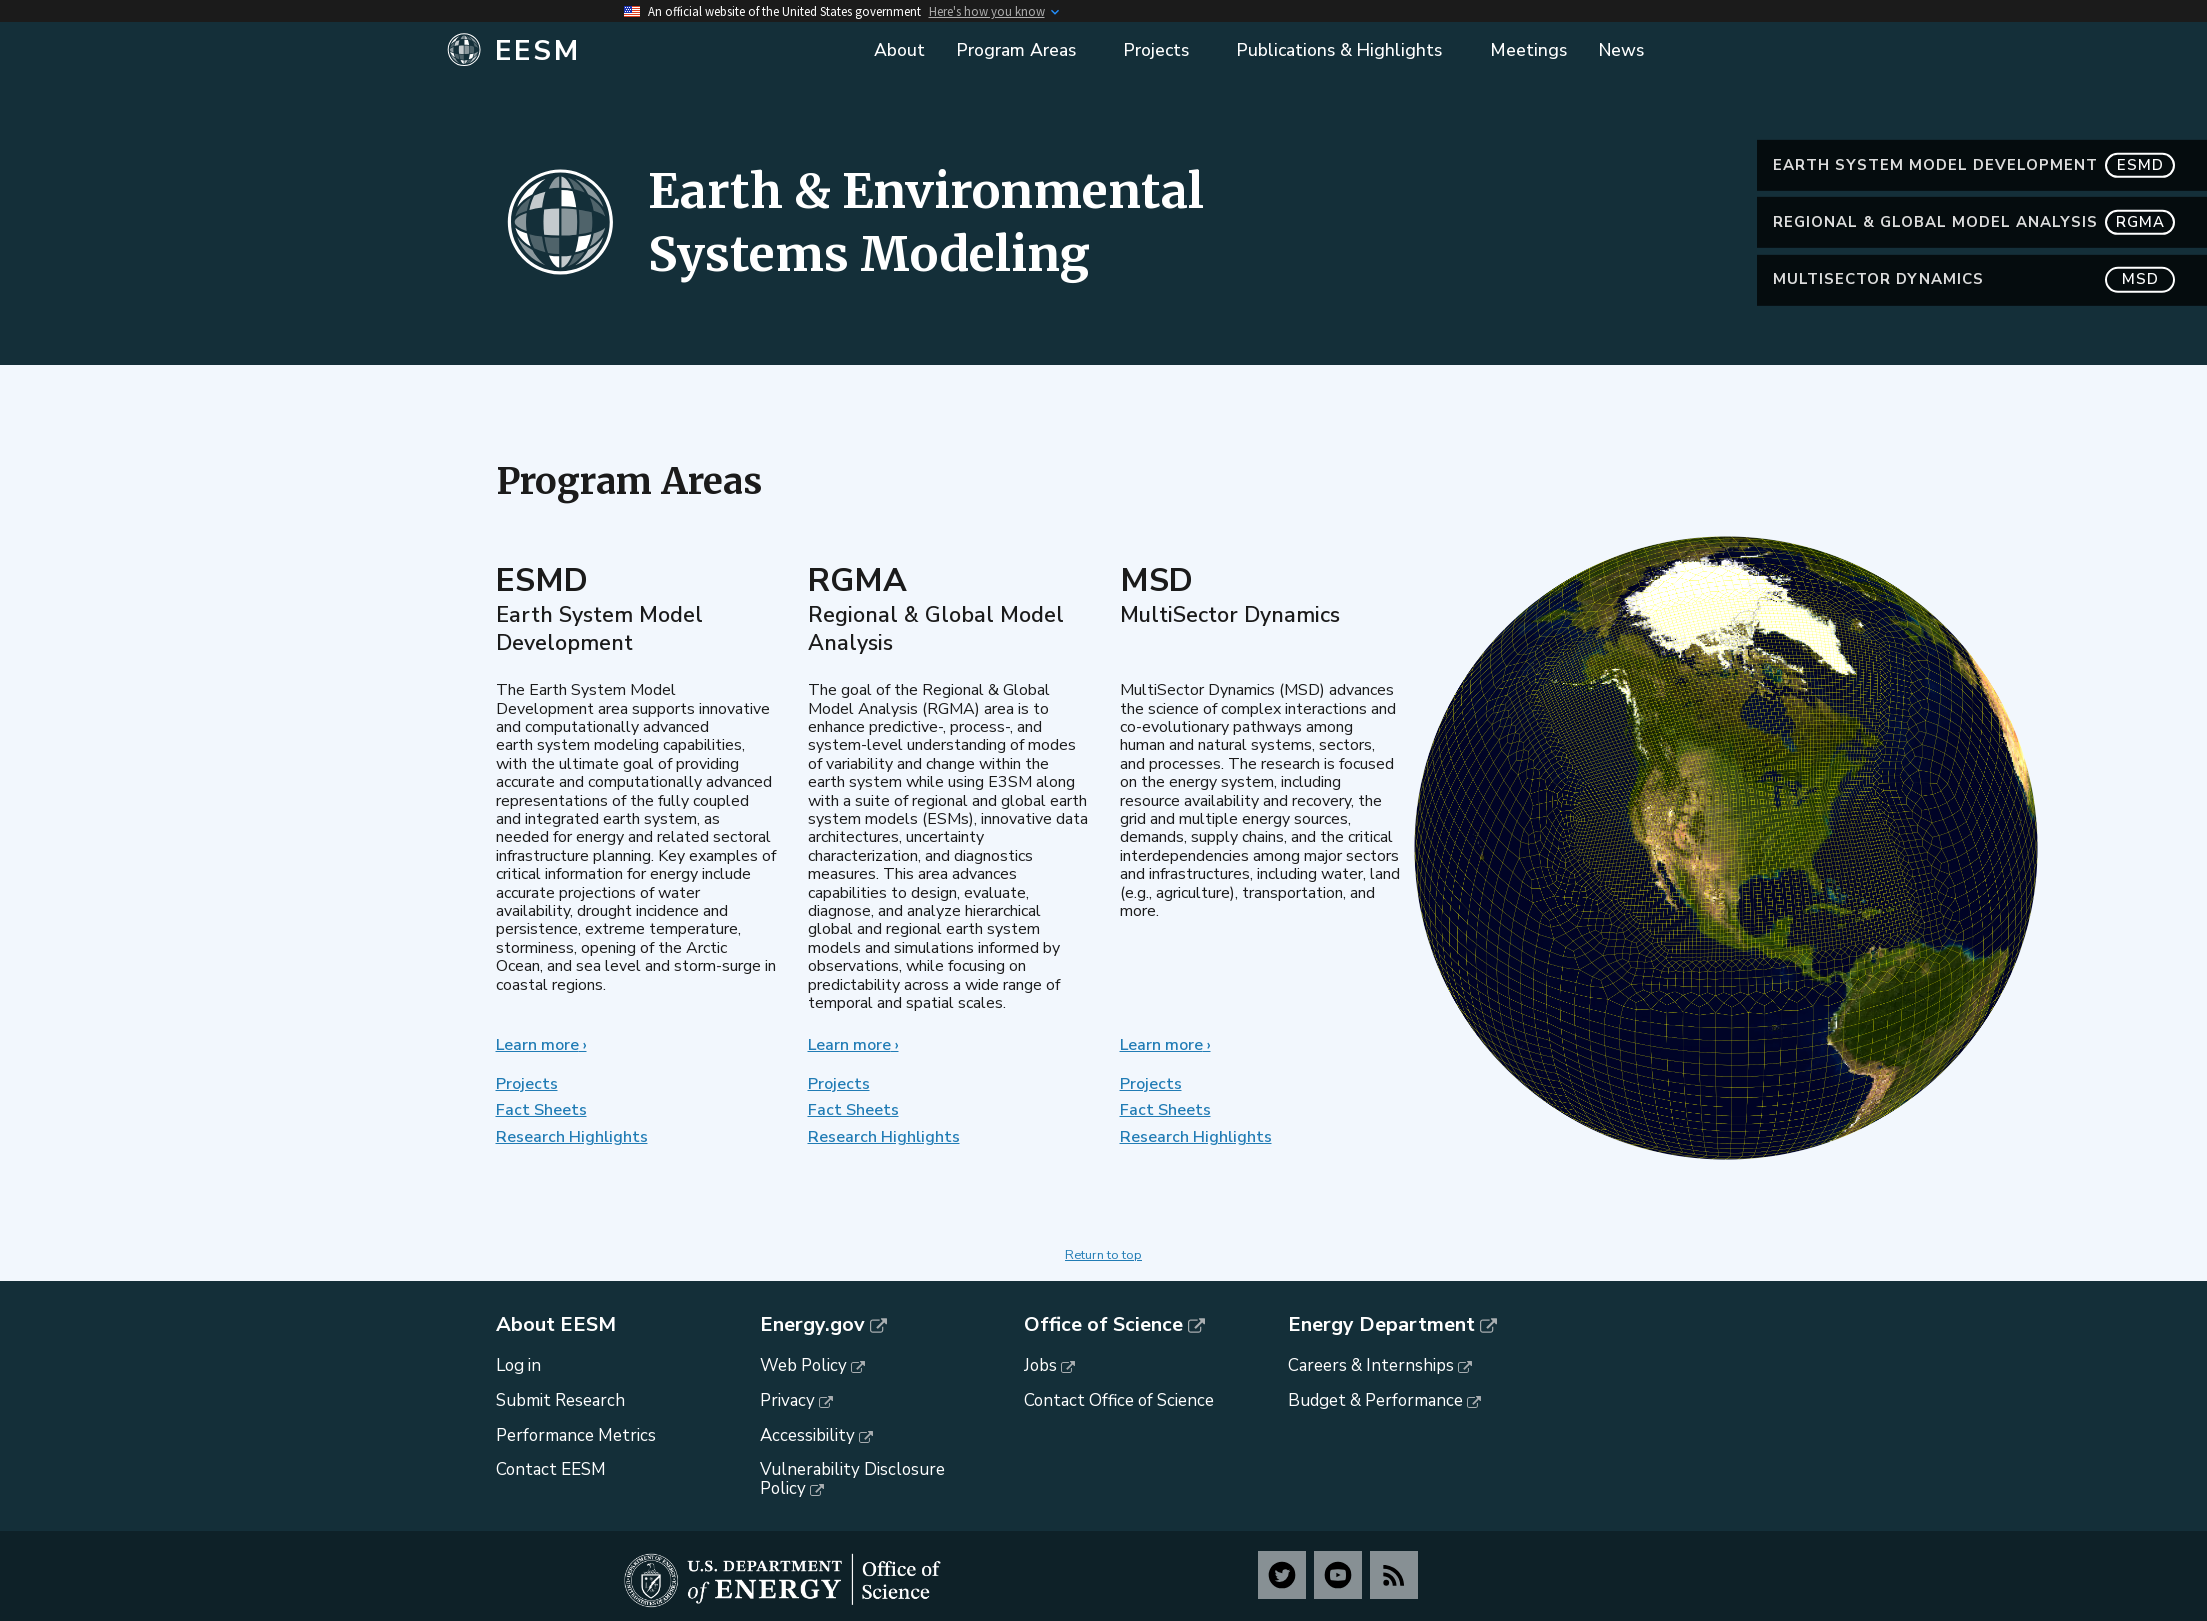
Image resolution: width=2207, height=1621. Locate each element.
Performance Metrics (576, 1435)
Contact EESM (551, 1469)
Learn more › (541, 1045)
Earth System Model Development (1974, 165)
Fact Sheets (541, 1110)
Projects (527, 1084)
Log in (518, 1365)
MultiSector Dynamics (1974, 279)
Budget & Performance (1375, 1400)
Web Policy (803, 1365)
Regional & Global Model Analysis (1974, 222)
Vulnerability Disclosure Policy (852, 1479)
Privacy (787, 1400)
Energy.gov (812, 1325)
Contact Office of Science (1119, 1400)
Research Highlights (572, 1137)
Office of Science (1103, 1325)
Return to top (1103, 1255)
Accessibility (807, 1435)
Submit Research (560, 1400)
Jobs (1040, 1365)
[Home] (646, 51)
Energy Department (1381, 1325)
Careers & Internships (1371, 1365)
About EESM (556, 1325)
